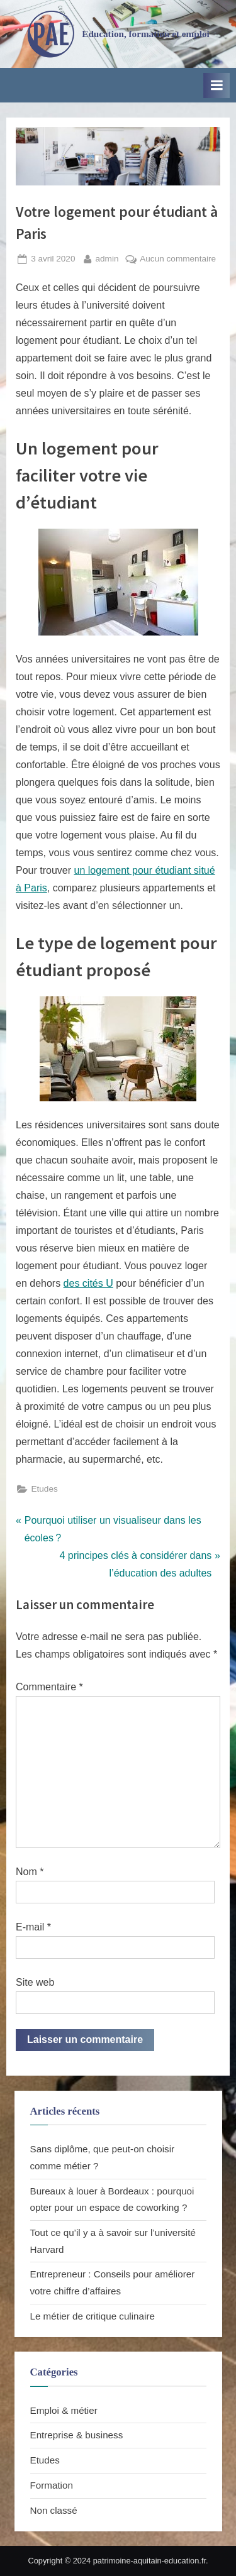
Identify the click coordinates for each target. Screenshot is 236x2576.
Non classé (53, 2510)
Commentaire (49, 1687)
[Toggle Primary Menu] (216, 85)
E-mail (33, 1927)
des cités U (88, 1283)
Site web (35, 1982)
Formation (51, 2485)
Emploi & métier (64, 2410)
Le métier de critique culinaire (92, 2316)
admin (106, 257)
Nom (29, 1871)
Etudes (44, 1489)
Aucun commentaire (178, 259)
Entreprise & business (76, 2435)
